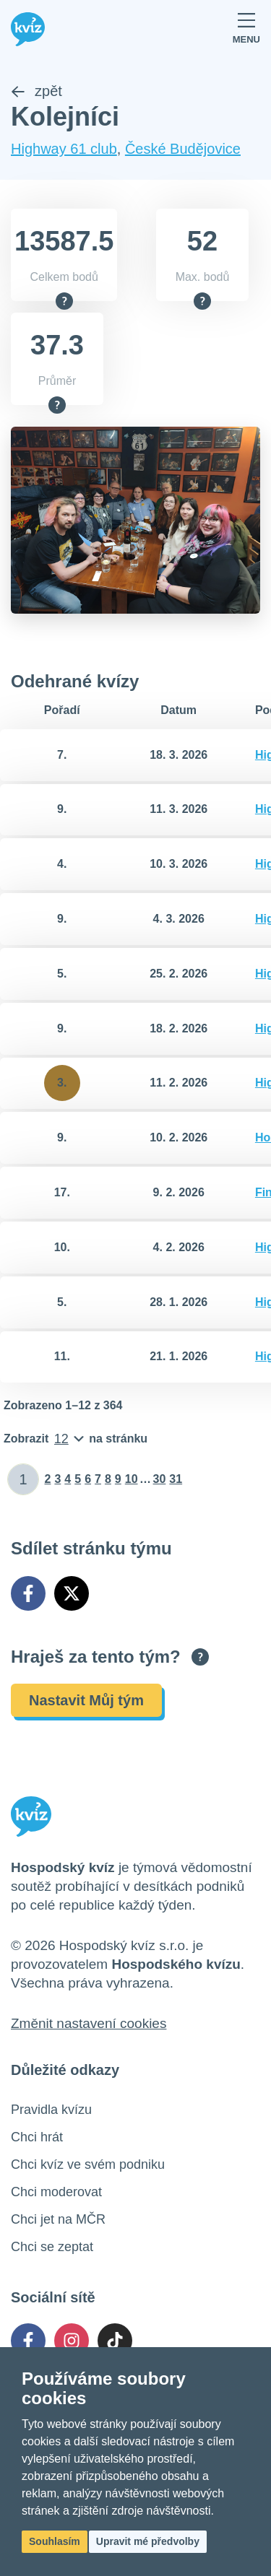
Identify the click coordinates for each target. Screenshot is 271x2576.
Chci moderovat (56, 2192)
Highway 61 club (64, 149)
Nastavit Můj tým (86, 1700)
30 (159, 1479)
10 (131, 1479)
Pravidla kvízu (51, 2109)
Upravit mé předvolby (147, 2541)
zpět (36, 91)
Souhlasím (54, 2541)
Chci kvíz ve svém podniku (88, 2164)
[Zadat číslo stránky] (23, 1479)
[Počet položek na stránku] (75, 1439)
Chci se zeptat (52, 2247)
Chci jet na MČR (58, 2219)
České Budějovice (183, 149)
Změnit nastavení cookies (88, 2023)
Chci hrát (37, 2137)
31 (175, 1479)
